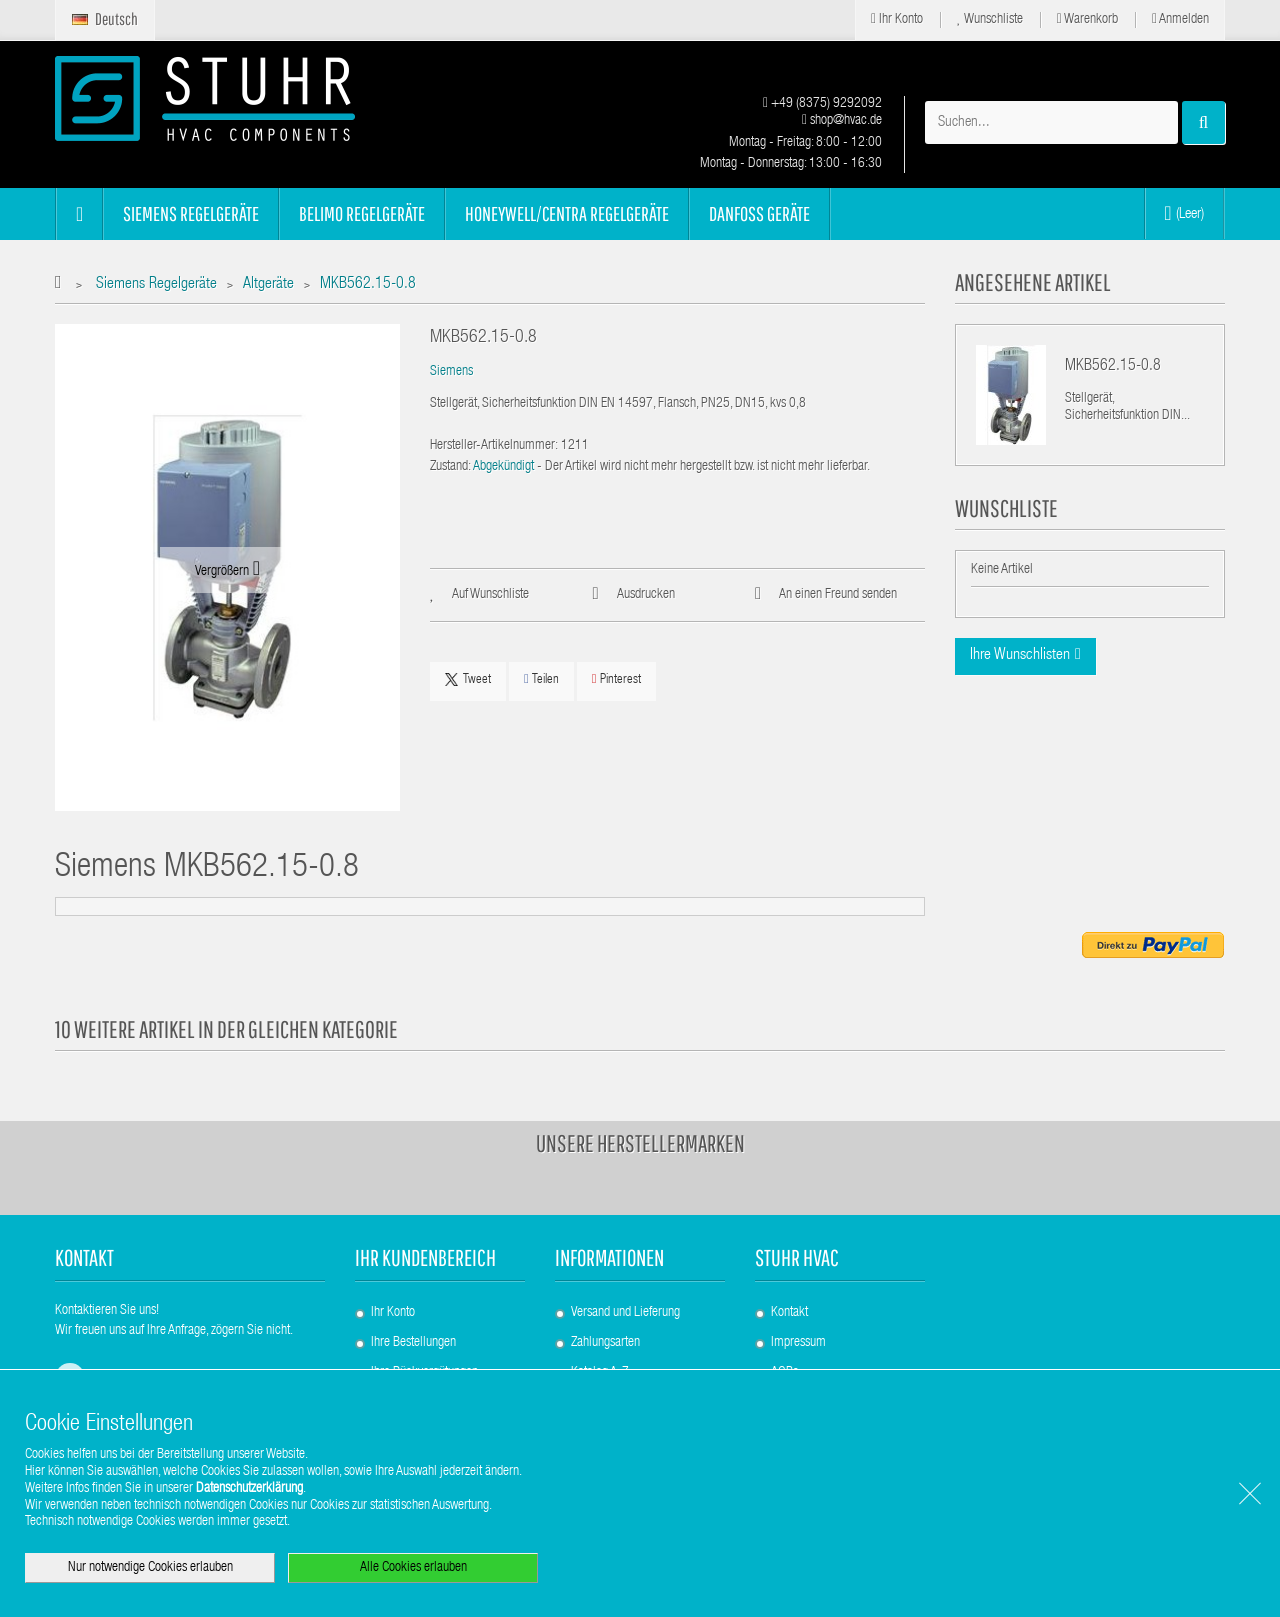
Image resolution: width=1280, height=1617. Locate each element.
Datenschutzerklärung (249, 1489)
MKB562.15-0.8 (1113, 367)
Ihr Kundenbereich (425, 1257)
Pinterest (616, 679)
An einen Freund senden (838, 595)
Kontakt (789, 1313)
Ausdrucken (646, 595)
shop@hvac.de (842, 121)
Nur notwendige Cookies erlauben (150, 1568)
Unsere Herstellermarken (640, 1143)
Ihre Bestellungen (413, 1343)
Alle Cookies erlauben (413, 1568)
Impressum (798, 1343)
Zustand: (450, 467)
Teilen (541, 679)
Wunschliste (990, 19)
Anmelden (1180, 19)
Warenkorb (1087, 19)
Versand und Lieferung (625, 1313)
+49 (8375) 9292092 (822, 104)
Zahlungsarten (605, 1343)
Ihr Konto (897, 19)
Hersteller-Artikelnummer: (494, 446)
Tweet (468, 680)
